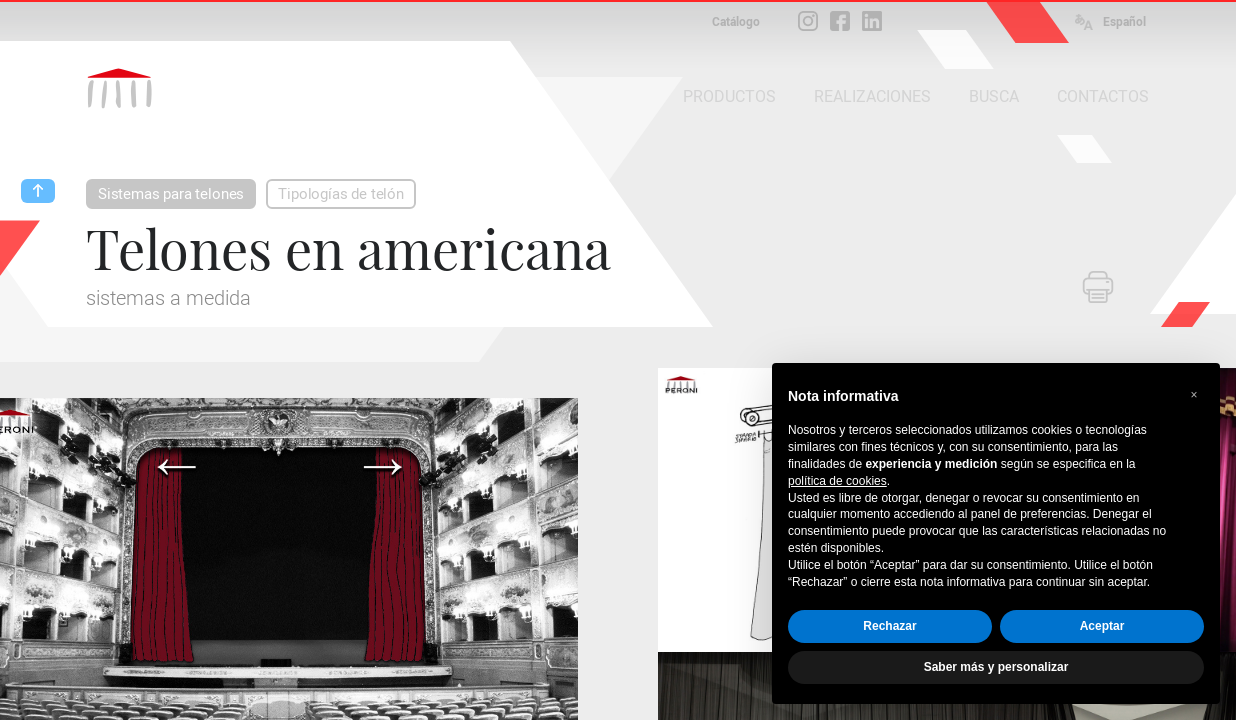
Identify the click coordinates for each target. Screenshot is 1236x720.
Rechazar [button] (889, 626)
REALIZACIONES (872, 96)
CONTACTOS (1103, 96)
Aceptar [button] (1102, 626)
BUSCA (994, 96)
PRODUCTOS (729, 96)
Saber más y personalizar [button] (996, 667)
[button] (1194, 395)
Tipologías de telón (341, 194)
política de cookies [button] (837, 481)
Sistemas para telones (171, 194)
